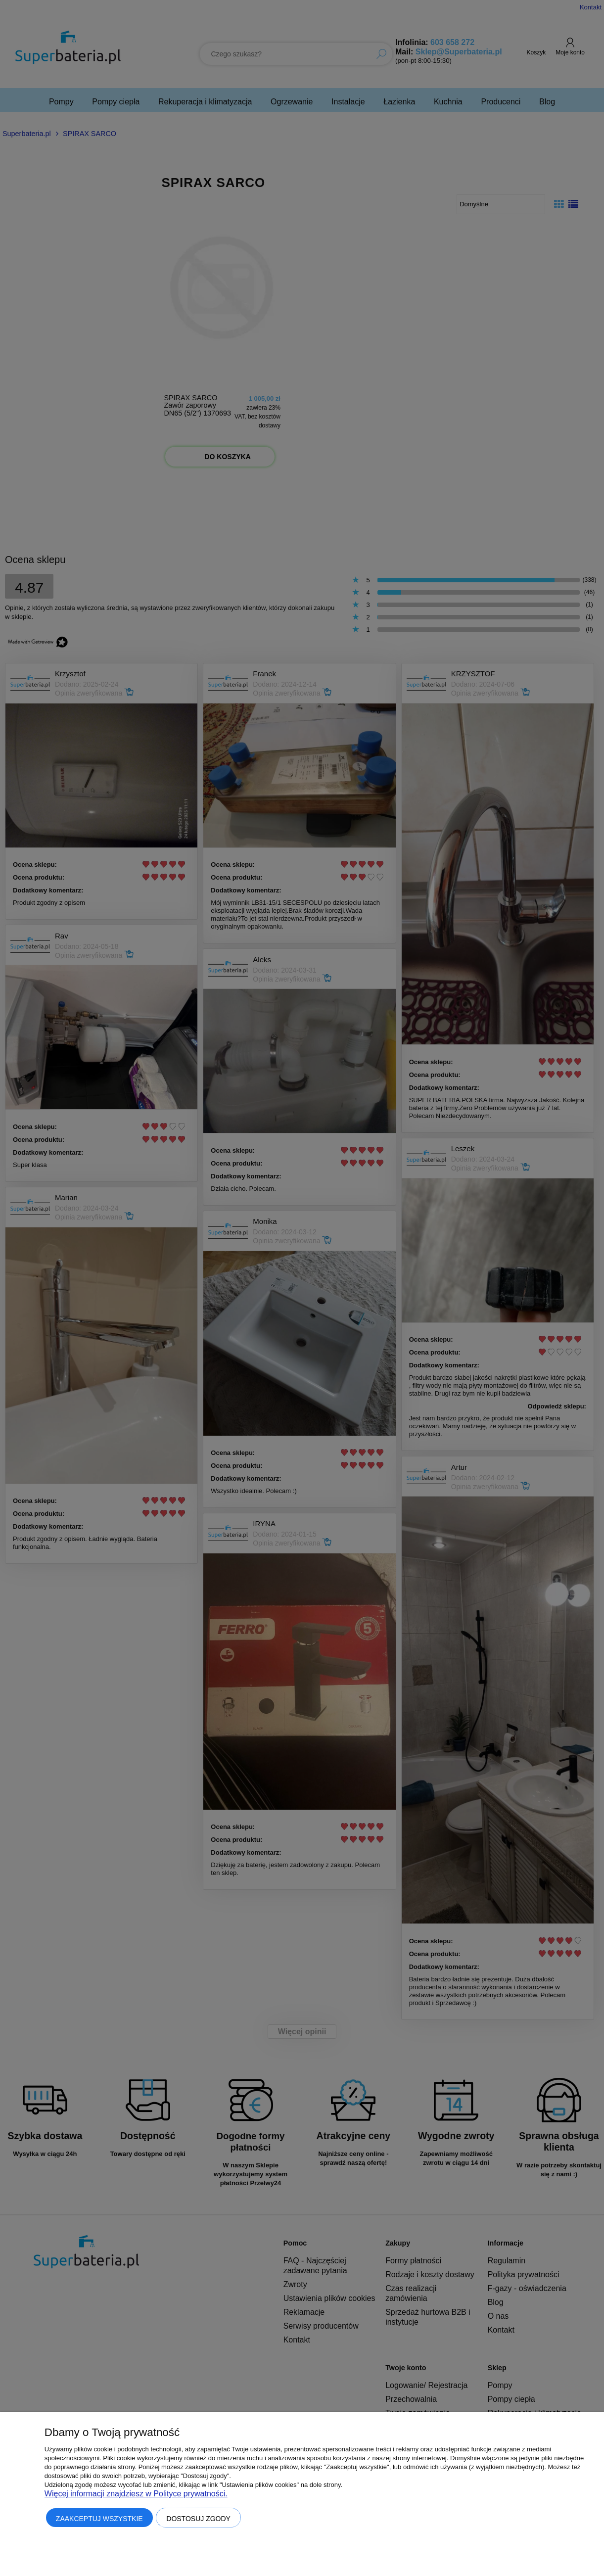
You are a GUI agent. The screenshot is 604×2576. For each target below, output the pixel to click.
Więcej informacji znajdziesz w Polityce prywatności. (136, 2493)
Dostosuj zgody (198, 2519)
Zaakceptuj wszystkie (99, 2519)
